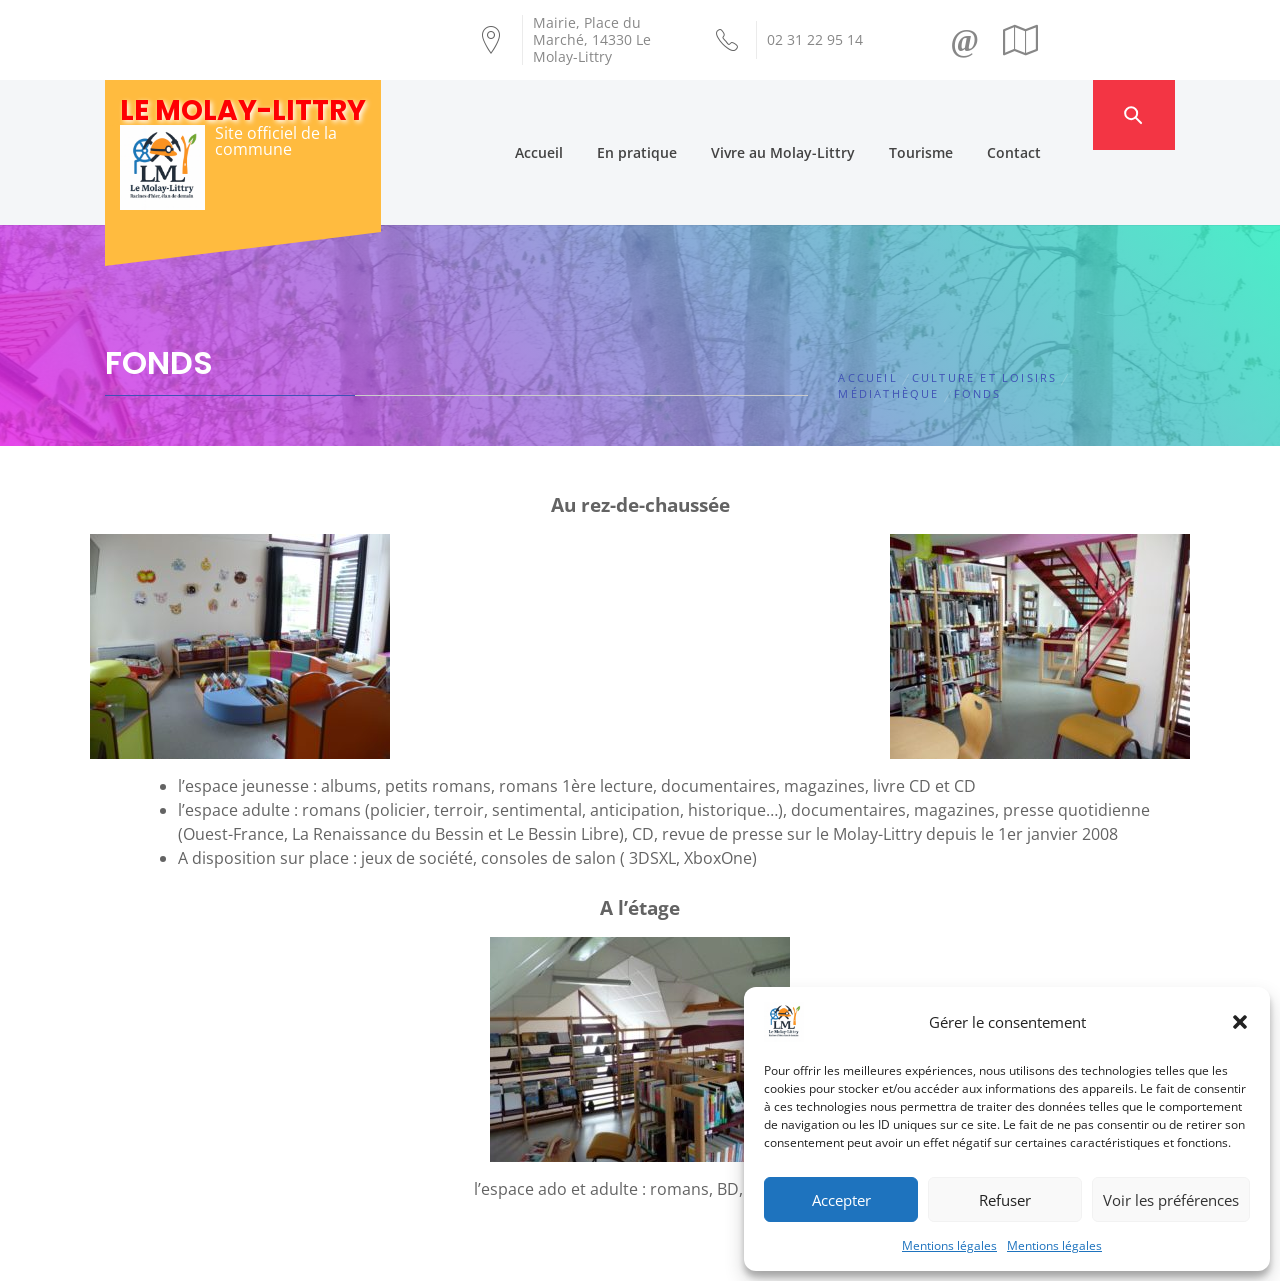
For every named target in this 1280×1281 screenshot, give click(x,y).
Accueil (576, 114)
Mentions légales (949, 1245)
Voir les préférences (1171, 1200)
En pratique (674, 114)
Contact (1051, 114)
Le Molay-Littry (243, 110)
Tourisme (958, 114)
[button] (1240, 1022)
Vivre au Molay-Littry (820, 114)
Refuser (1005, 1200)
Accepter (841, 1200)
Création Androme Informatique (456, 1254)
